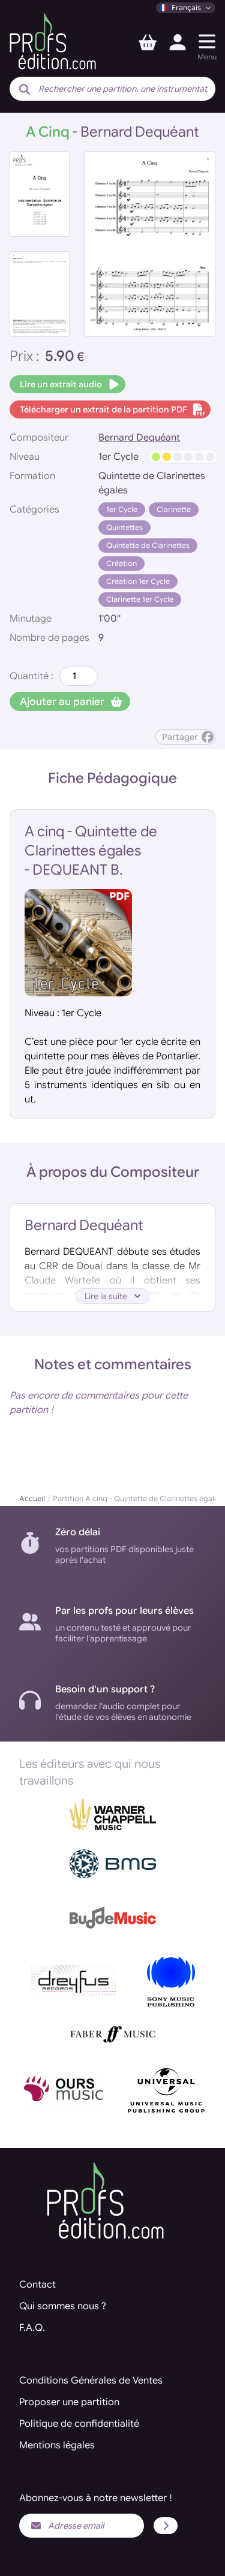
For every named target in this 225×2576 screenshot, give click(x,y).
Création (121, 563)
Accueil (32, 1498)
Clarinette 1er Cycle (139, 599)
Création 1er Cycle (138, 581)
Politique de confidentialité (79, 2424)
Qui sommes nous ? (62, 2306)
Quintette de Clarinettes (148, 545)
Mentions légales (57, 2445)
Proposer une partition (69, 2402)
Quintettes (124, 527)
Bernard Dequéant (139, 438)
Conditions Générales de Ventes (91, 2381)
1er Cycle (121, 509)
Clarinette (174, 509)
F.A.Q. (32, 2328)
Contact (37, 2285)
